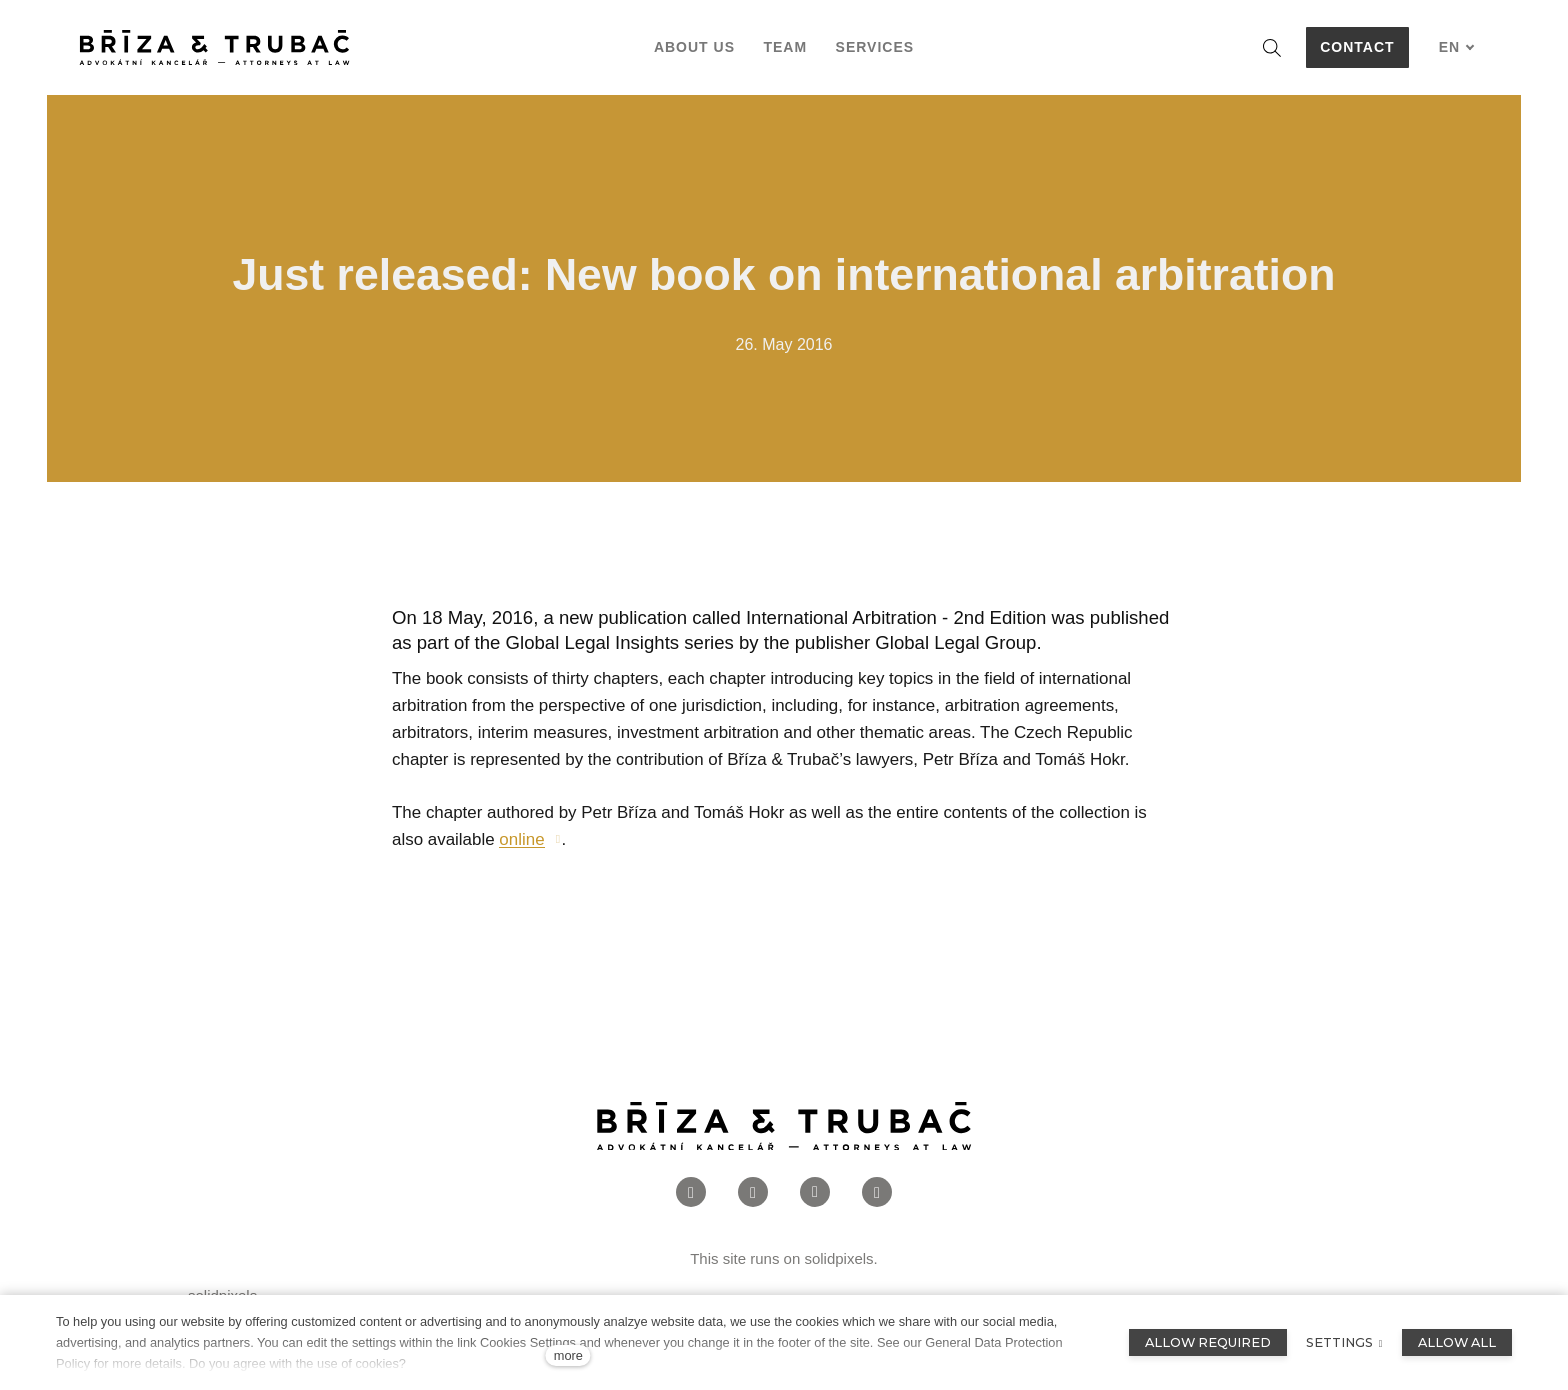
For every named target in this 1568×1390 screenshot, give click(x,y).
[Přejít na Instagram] (753, 1226)
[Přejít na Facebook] (691, 1226)
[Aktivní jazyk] (1457, 47)
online (521, 873)
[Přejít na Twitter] (877, 1226)
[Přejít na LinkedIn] (815, 1226)
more (568, 1355)
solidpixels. (840, 1292)
